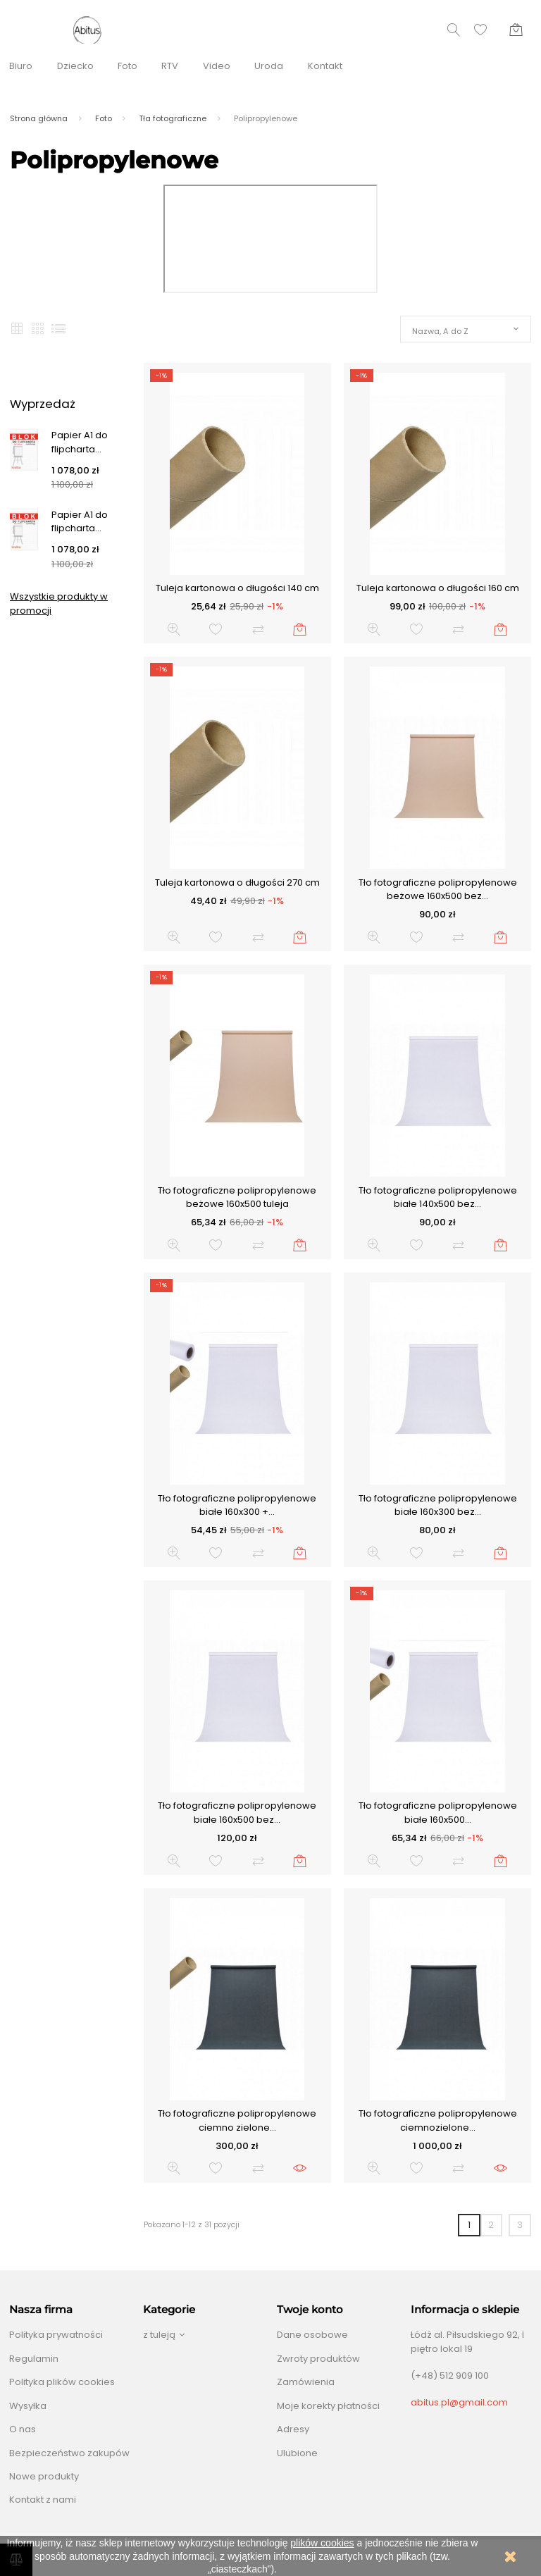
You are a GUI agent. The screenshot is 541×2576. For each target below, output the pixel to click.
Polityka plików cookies (62, 2382)
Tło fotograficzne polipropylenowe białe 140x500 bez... (438, 1197)
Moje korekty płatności (328, 2406)
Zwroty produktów (318, 2358)
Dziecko (75, 66)
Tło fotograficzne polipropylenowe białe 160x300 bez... (438, 1505)
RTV (169, 66)
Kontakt (325, 66)
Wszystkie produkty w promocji (59, 603)
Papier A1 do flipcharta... (79, 442)
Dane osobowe (312, 2334)
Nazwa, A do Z (440, 331)
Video (216, 66)
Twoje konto (310, 2309)
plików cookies (322, 2543)
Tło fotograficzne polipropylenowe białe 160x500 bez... (237, 1812)
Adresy (293, 2429)
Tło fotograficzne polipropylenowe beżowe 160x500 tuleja (237, 1197)
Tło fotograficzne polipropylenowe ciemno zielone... (237, 2120)
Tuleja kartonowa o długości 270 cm (237, 882)
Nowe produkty (44, 2476)
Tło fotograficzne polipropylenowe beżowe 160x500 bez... (438, 889)
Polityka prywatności (56, 2334)
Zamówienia (306, 2382)
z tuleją (159, 2334)
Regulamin (33, 2358)
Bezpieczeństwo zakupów (69, 2453)
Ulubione (297, 2453)
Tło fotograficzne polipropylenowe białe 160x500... (438, 1812)
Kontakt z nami (42, 2499)
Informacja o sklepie (465, 2309)
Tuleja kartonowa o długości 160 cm (437, 588)
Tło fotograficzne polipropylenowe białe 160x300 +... (237, 1505)
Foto (127, 66)
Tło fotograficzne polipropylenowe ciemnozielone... (438, 2120)
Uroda (268, 66)
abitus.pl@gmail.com (459, 2402)
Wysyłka (27, 2406)
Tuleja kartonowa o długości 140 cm (237, 588)
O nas (22, 2429)
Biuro (20, 66)
